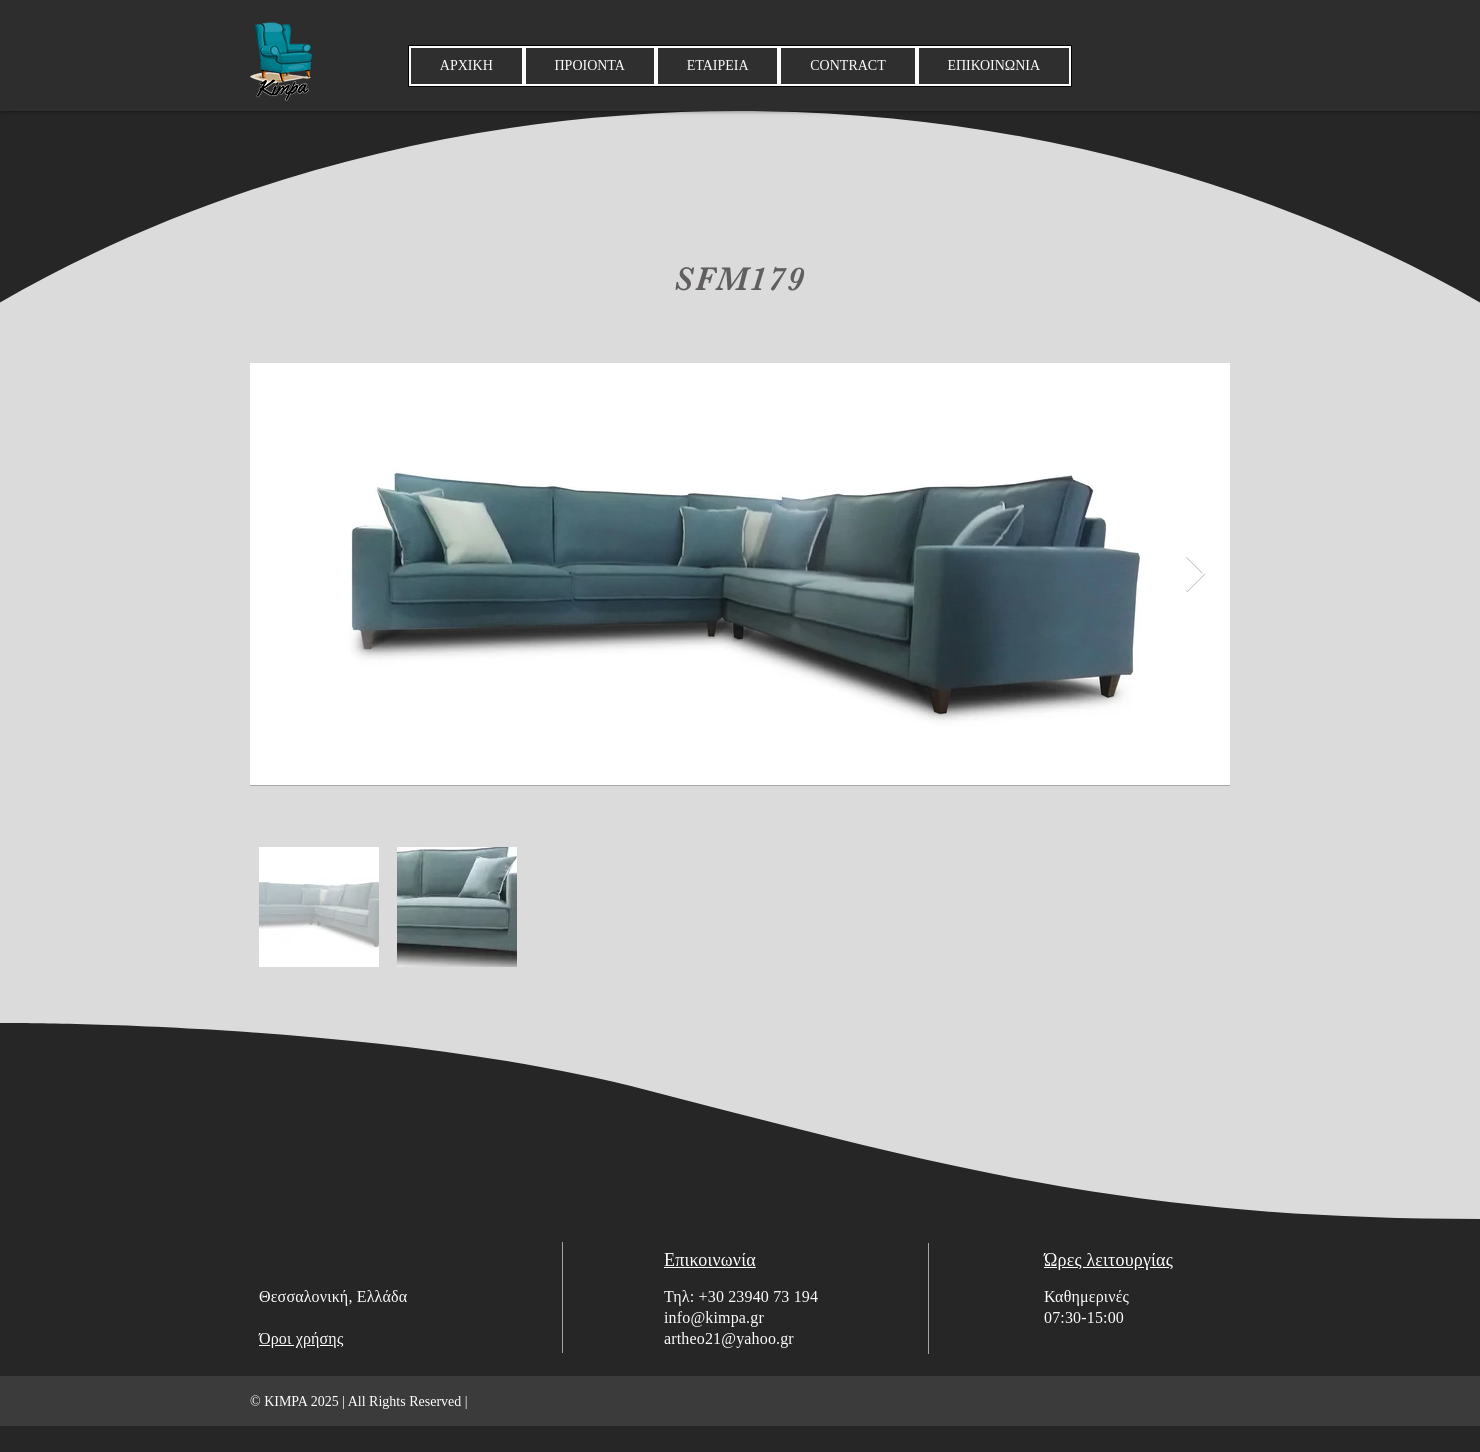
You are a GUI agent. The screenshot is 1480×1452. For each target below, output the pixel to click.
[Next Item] (1195, 574)
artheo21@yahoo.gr (729, 1338)
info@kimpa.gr (714, 1317)
